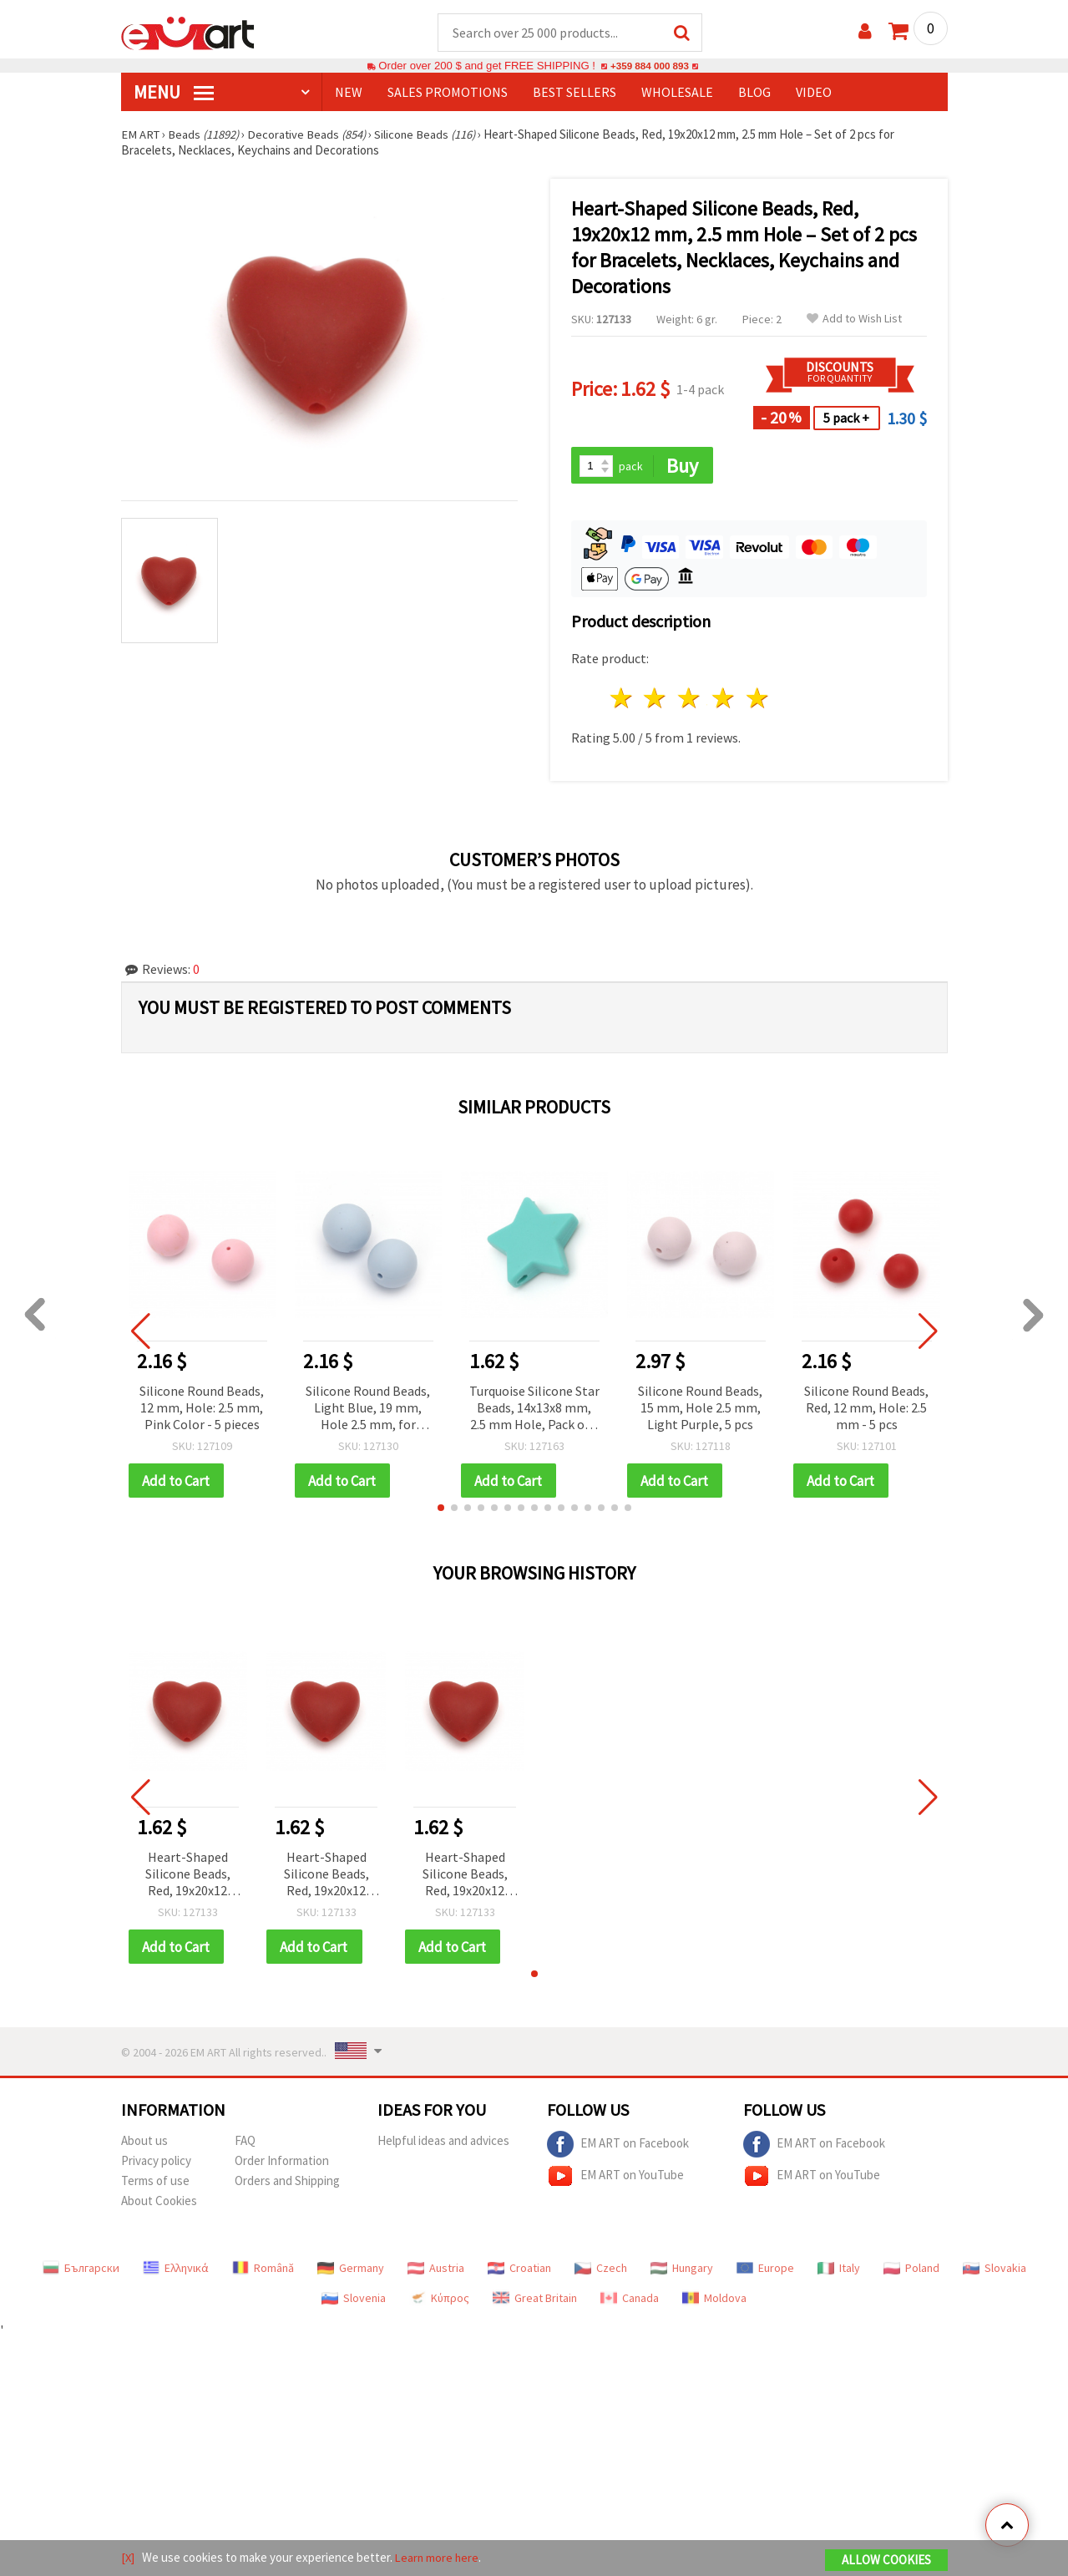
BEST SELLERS (574, 92)
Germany (350, 2271)
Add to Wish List (854, 319)
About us (144, 2144)
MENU (174, 92)
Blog (754, 92)
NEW (348, 92)
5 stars (758, 700)
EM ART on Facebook (618, 2147)
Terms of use (155, 2184)
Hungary (681, 2271)
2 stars (656, 700)
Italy (838, 2271)
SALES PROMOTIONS (447, 92)
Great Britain (535, 2301)
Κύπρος (439, 2301)
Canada (629, 2301)
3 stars (690, 700)
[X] (128, 2558)
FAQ (245, 2144)
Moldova (714, 2301)
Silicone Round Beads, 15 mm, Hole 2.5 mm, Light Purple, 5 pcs (700, 1409)
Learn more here (439, 2558)
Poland (911, 2271)
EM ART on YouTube (615, 2179)
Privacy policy (156, 2164)
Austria (435, 2271)
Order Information (282, 2164)
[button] (441, 1510)
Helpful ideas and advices (443, 2144)
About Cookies (159, 2204)
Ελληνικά (176, 2271)
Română (263, 2271)
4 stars (724, 700)
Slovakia (994, 2271)
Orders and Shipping (287, 2184)
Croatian (519, 2271)
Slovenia (353, 2301)
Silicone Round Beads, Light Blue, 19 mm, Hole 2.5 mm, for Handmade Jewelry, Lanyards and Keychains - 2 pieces (368, 1410)
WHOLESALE (677, 92)
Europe (765, 2271)
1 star (622, 700)
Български (81, 2271)
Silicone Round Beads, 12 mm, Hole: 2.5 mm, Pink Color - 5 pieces (201, 1409)
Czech (600, 2271)
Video (814, 92)
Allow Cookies (886, 2560)
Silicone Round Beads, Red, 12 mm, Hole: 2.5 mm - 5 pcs (866, 1409)
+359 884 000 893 (649, 66)
